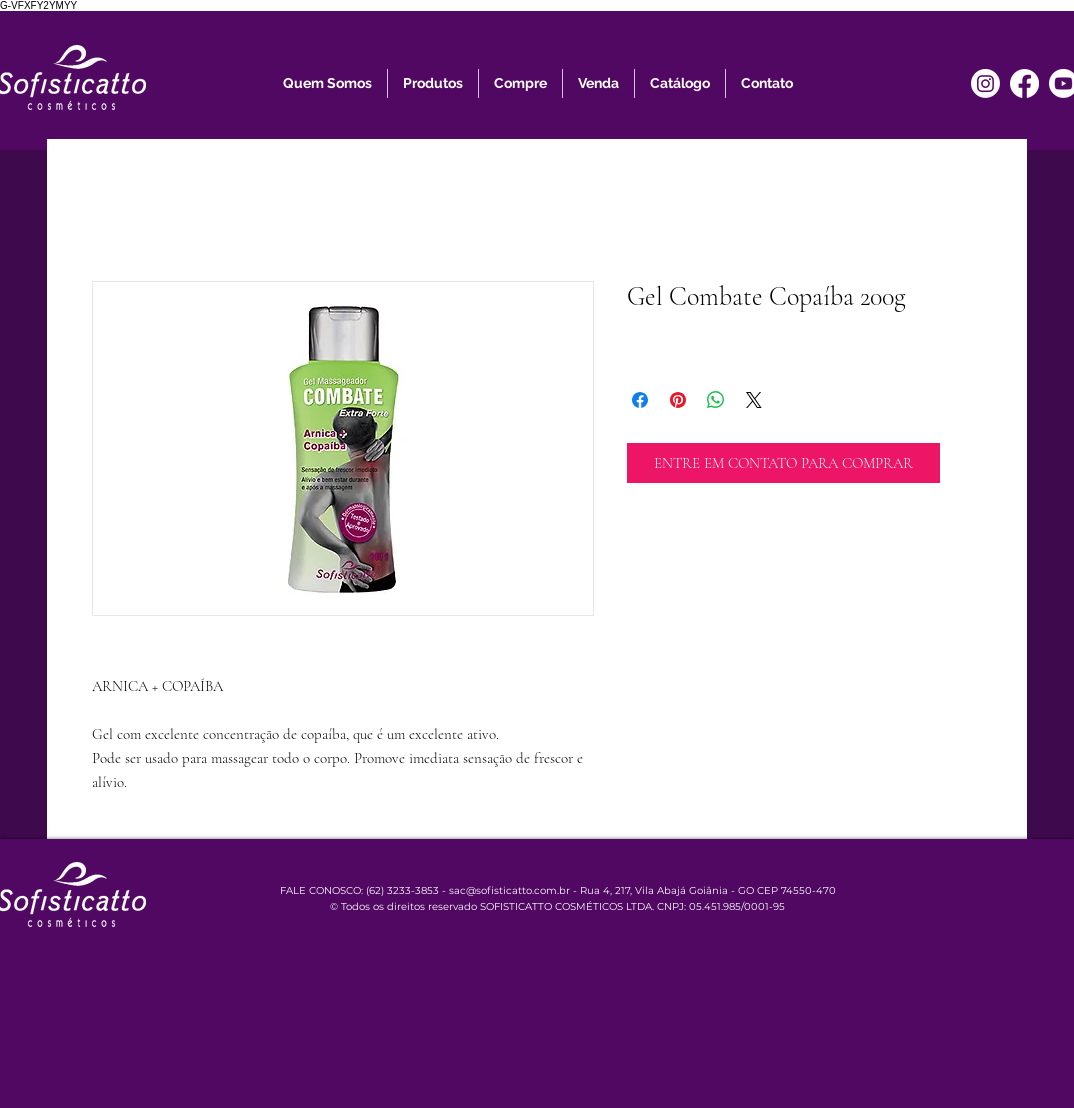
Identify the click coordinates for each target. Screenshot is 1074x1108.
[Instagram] (985, 83)
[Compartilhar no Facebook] (640, 400)
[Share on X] (754, 400)
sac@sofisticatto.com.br (509, 890)
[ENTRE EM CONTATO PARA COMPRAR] (783, 463)
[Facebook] (1024, 83)
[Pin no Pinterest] (678, 400)
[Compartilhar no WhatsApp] (716, 400)
